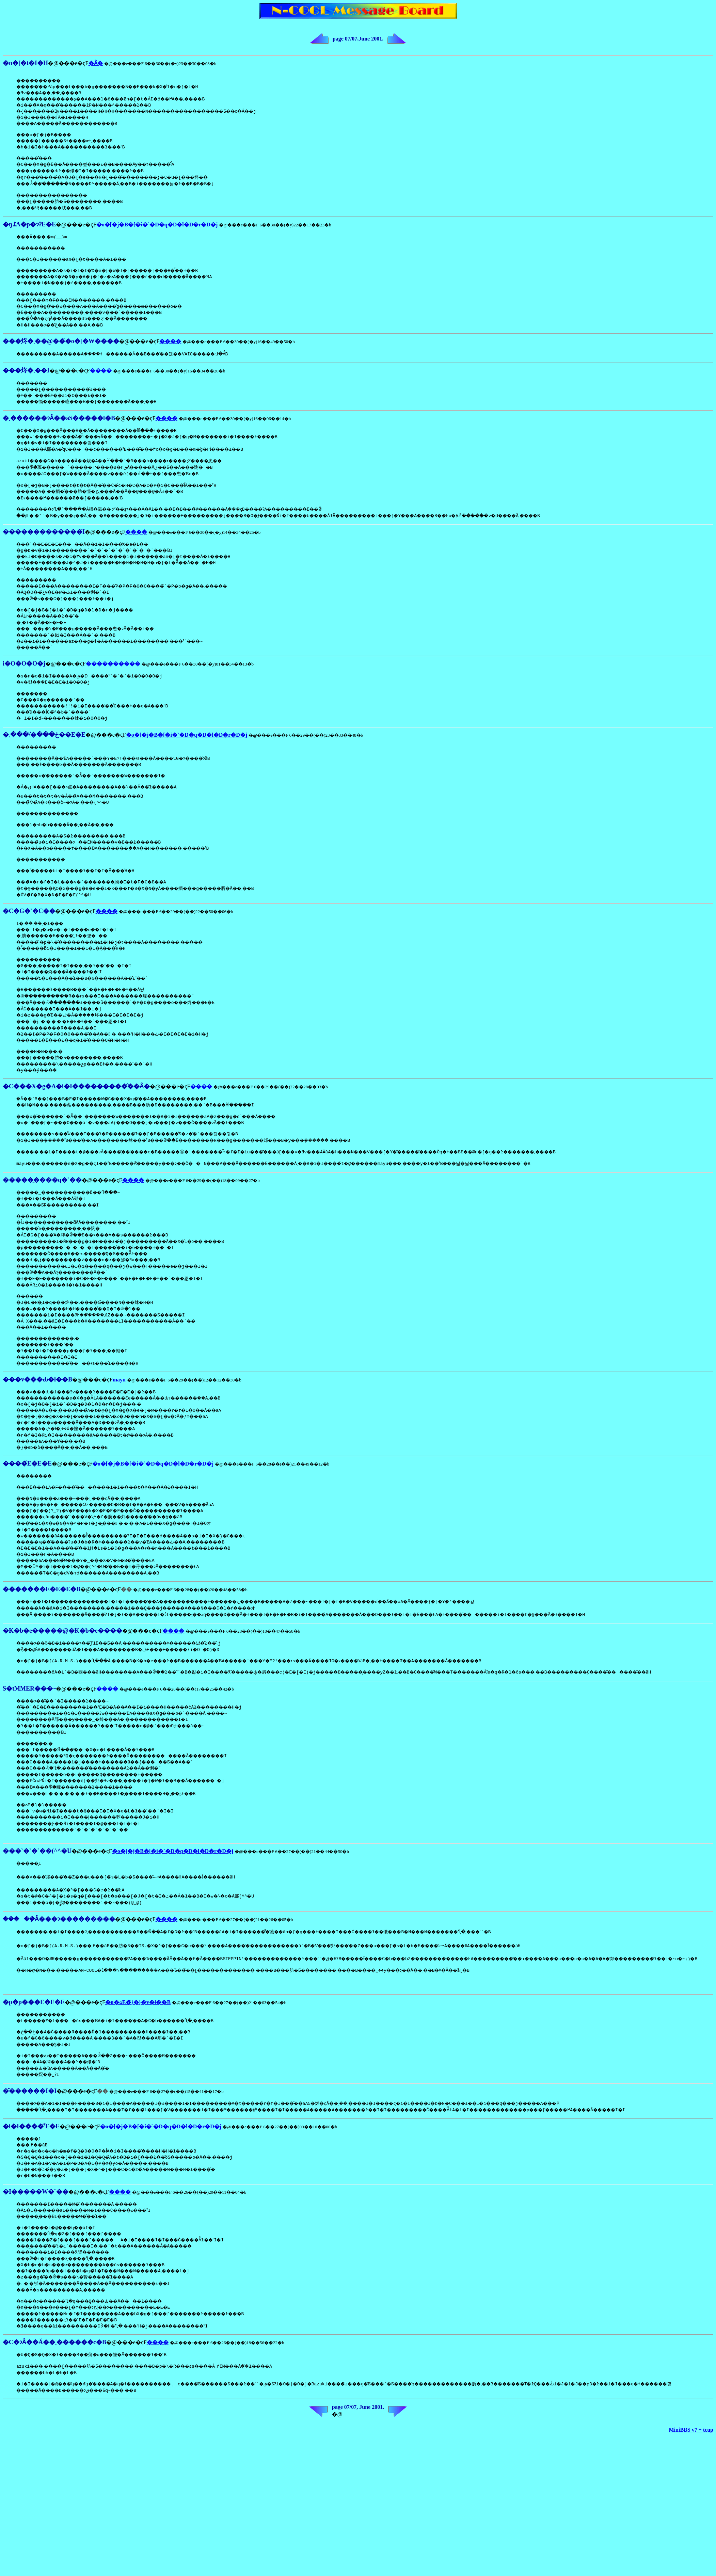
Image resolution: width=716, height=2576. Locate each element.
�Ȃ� (96, 63)
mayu (119, 1413)
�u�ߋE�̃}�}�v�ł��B (138, 2063)
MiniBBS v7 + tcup (691, 2504)
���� (170, 349)
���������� (113, 677)
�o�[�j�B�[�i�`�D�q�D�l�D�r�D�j (157, 228)
